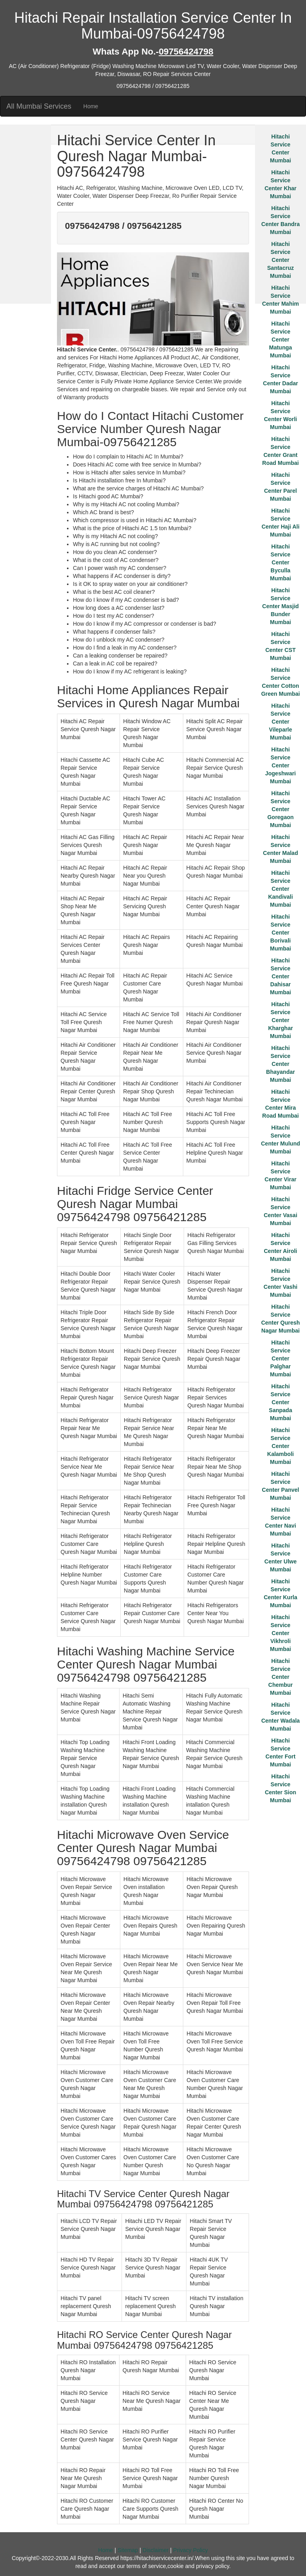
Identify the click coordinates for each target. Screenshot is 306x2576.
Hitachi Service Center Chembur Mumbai (280, 1677)
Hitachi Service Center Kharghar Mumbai (280, 1020)
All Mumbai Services (38, 106)
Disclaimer (156, 2550)
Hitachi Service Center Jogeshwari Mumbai (280, 765)
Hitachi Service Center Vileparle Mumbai (280, 722)
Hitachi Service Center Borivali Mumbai (280, 932)
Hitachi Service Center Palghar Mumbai (280, 1358)
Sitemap (128, 2550)
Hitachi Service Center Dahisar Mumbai (280, 976)
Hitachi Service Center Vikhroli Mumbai (280, 1633)
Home (90, 106)
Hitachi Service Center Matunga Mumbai (280, 339)
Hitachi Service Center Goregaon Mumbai (280, 809)
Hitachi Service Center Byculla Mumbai (280, 562)
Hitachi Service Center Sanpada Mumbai (280, 1402)
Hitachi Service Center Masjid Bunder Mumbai (280, 606)
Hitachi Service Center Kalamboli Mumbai (280, 1446)
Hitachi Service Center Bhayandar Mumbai (280, 1064)
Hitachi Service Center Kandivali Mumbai (280, 889)
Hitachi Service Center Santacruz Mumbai (280, 260)
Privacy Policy (190, 2550)
